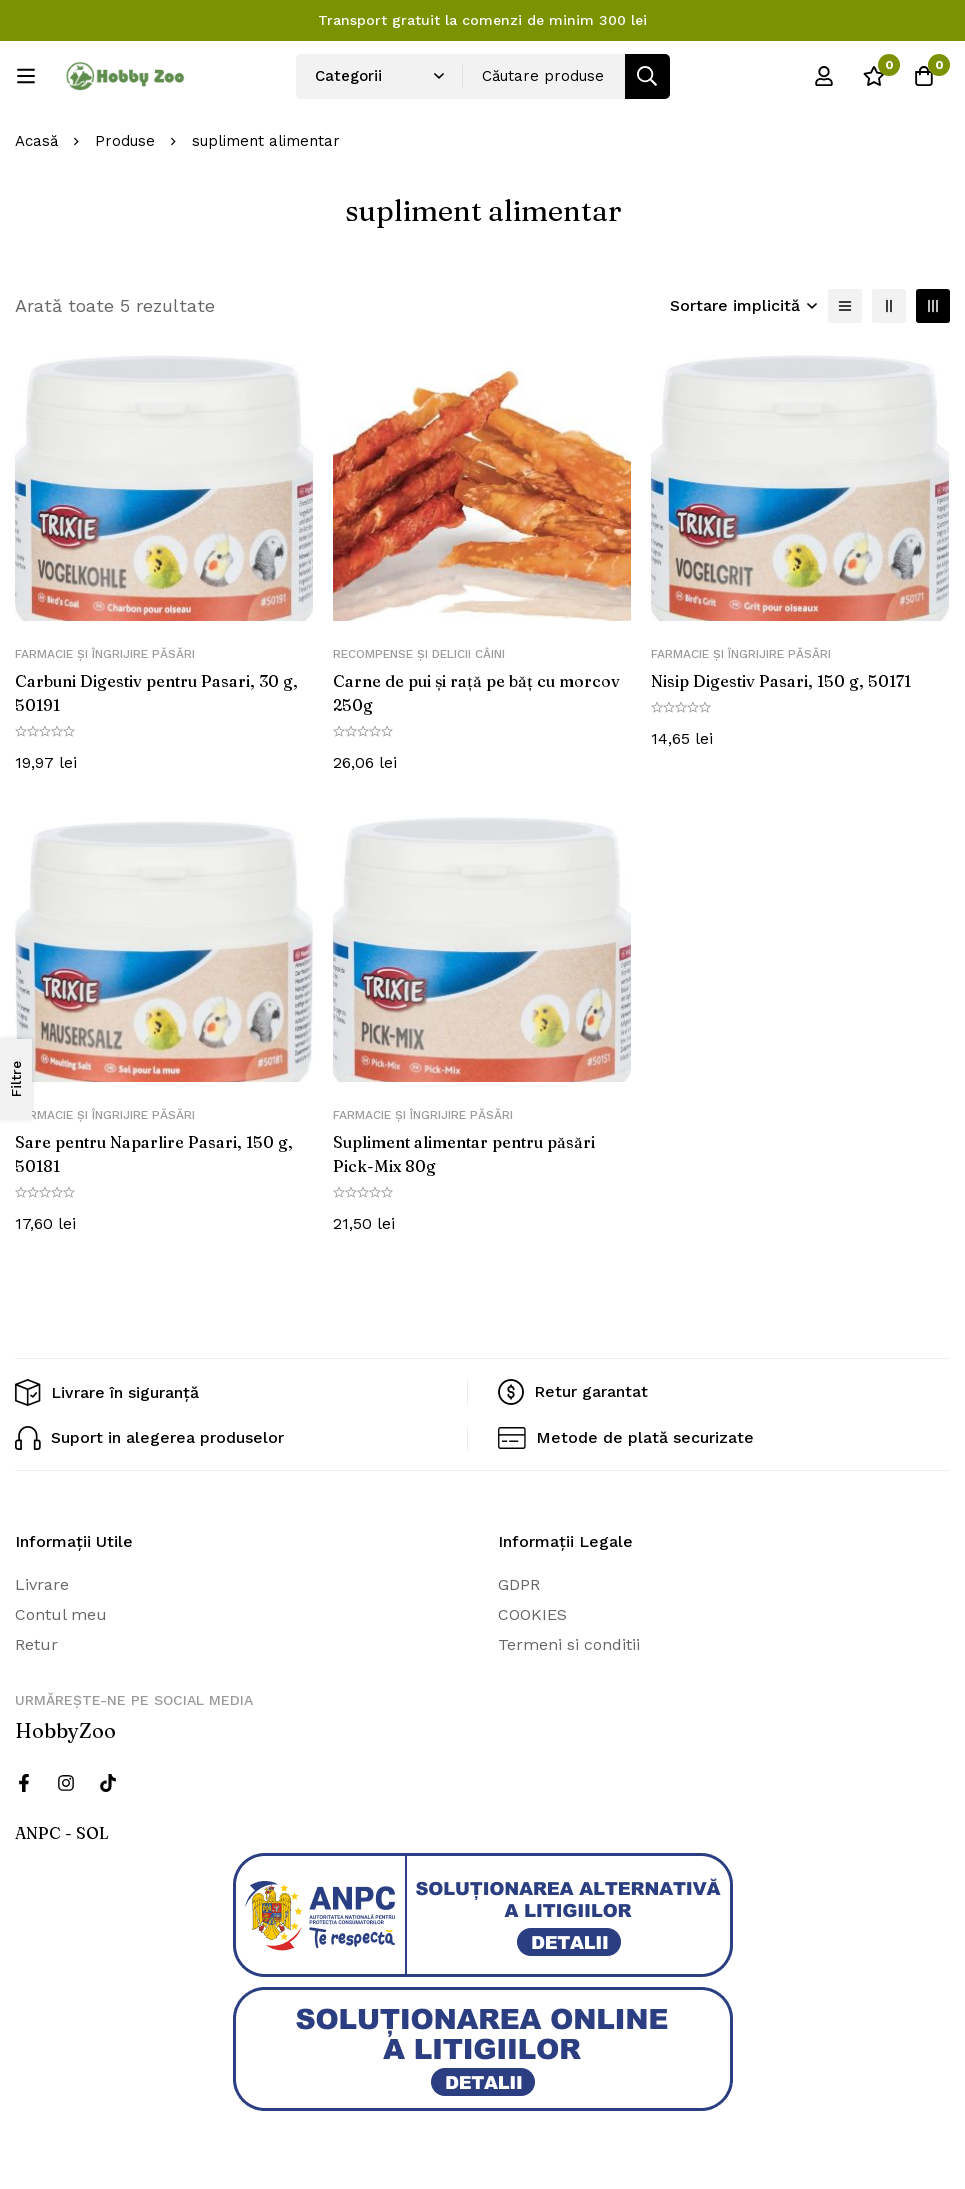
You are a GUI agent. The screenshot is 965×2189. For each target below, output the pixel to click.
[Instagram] (66, 1779)
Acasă (36, 141)
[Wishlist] (874, 76)
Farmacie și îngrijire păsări (105, 654)
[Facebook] (24, 1779)
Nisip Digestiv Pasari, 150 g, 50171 (781, 681)
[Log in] (824, 76)
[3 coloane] (933, 306)
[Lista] (845, 306)
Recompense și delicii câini (419, 654)
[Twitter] (108, 1779)
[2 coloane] (889, 306)
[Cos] (924, 76)
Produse (125, 141)
